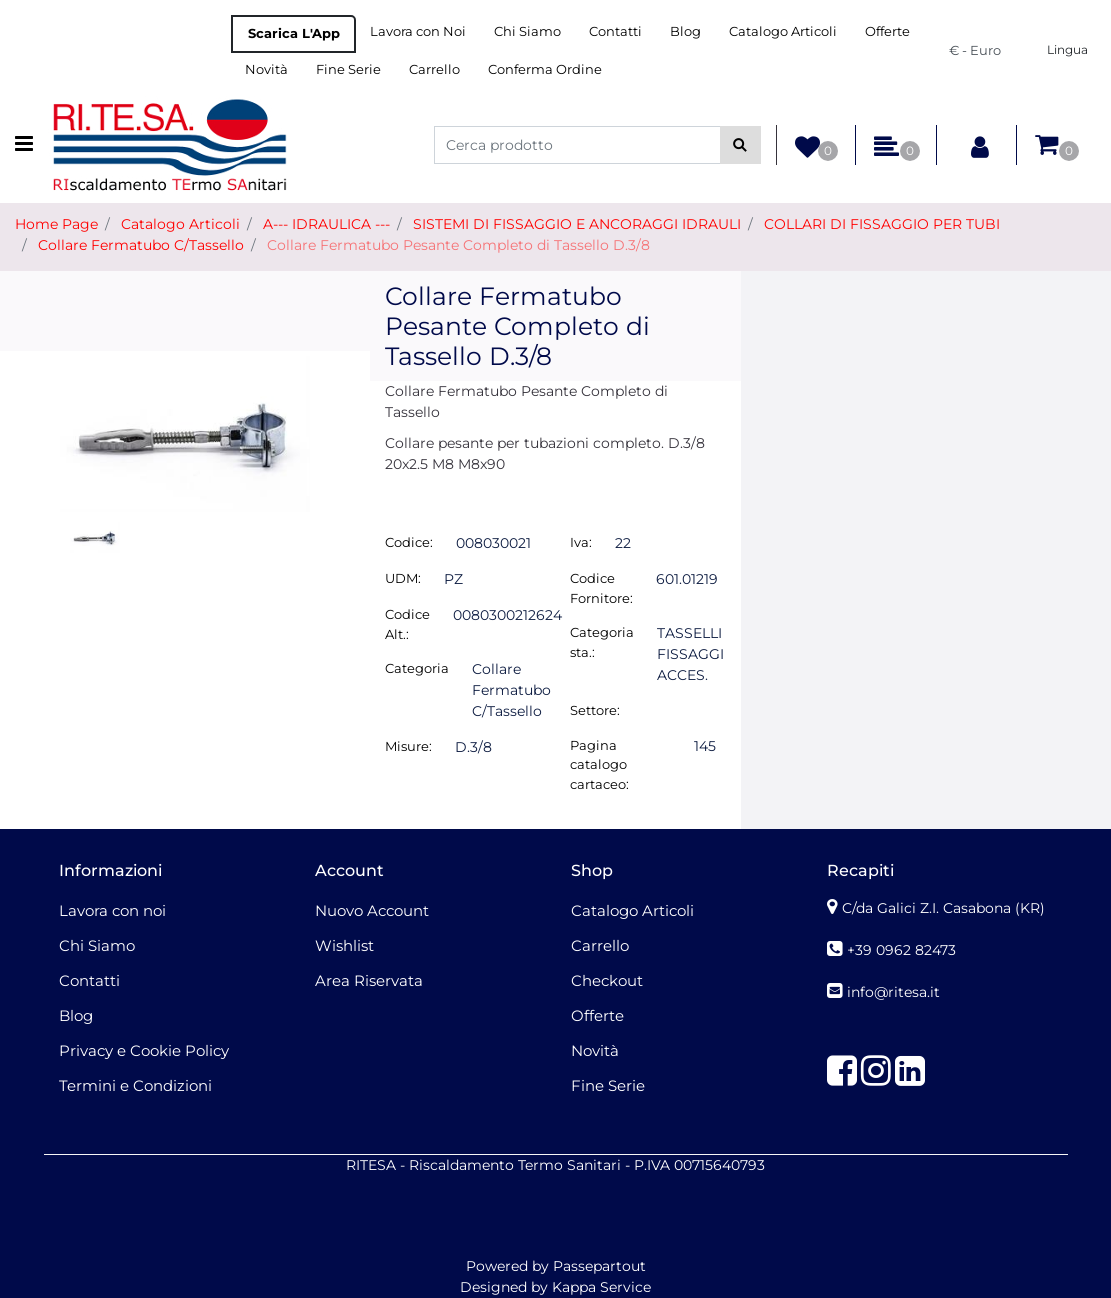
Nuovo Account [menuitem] (372, 910)
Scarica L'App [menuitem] (294, 33)
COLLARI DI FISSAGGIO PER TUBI (882, 224)
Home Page (56, 224)
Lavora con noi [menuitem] (112, 910)
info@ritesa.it (893, 992)
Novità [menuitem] (266, 69)
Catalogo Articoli (180, 224)
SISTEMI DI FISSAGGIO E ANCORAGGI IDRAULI (577, 224)
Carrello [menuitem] (434, 69)
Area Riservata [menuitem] (369, 980)
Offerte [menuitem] (887, 31)
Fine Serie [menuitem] (348, 69)
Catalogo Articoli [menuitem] (783, 31)
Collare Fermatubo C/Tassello (141, 245)
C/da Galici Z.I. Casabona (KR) (943, 908)
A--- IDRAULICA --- (326, 224)
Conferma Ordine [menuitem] (545, 69)
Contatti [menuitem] (615, 31)
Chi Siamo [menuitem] (527, 31)
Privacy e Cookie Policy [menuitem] (144, 1050)
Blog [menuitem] (685, 31)
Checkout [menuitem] (607, 980)
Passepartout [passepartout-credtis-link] (599, 1266)
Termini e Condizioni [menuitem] (135, 1085)
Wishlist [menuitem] (344, 945)
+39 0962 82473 (901, 950)
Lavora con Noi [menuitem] (418, 31)
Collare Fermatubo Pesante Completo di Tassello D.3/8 (458, 245)
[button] (740, 145)
